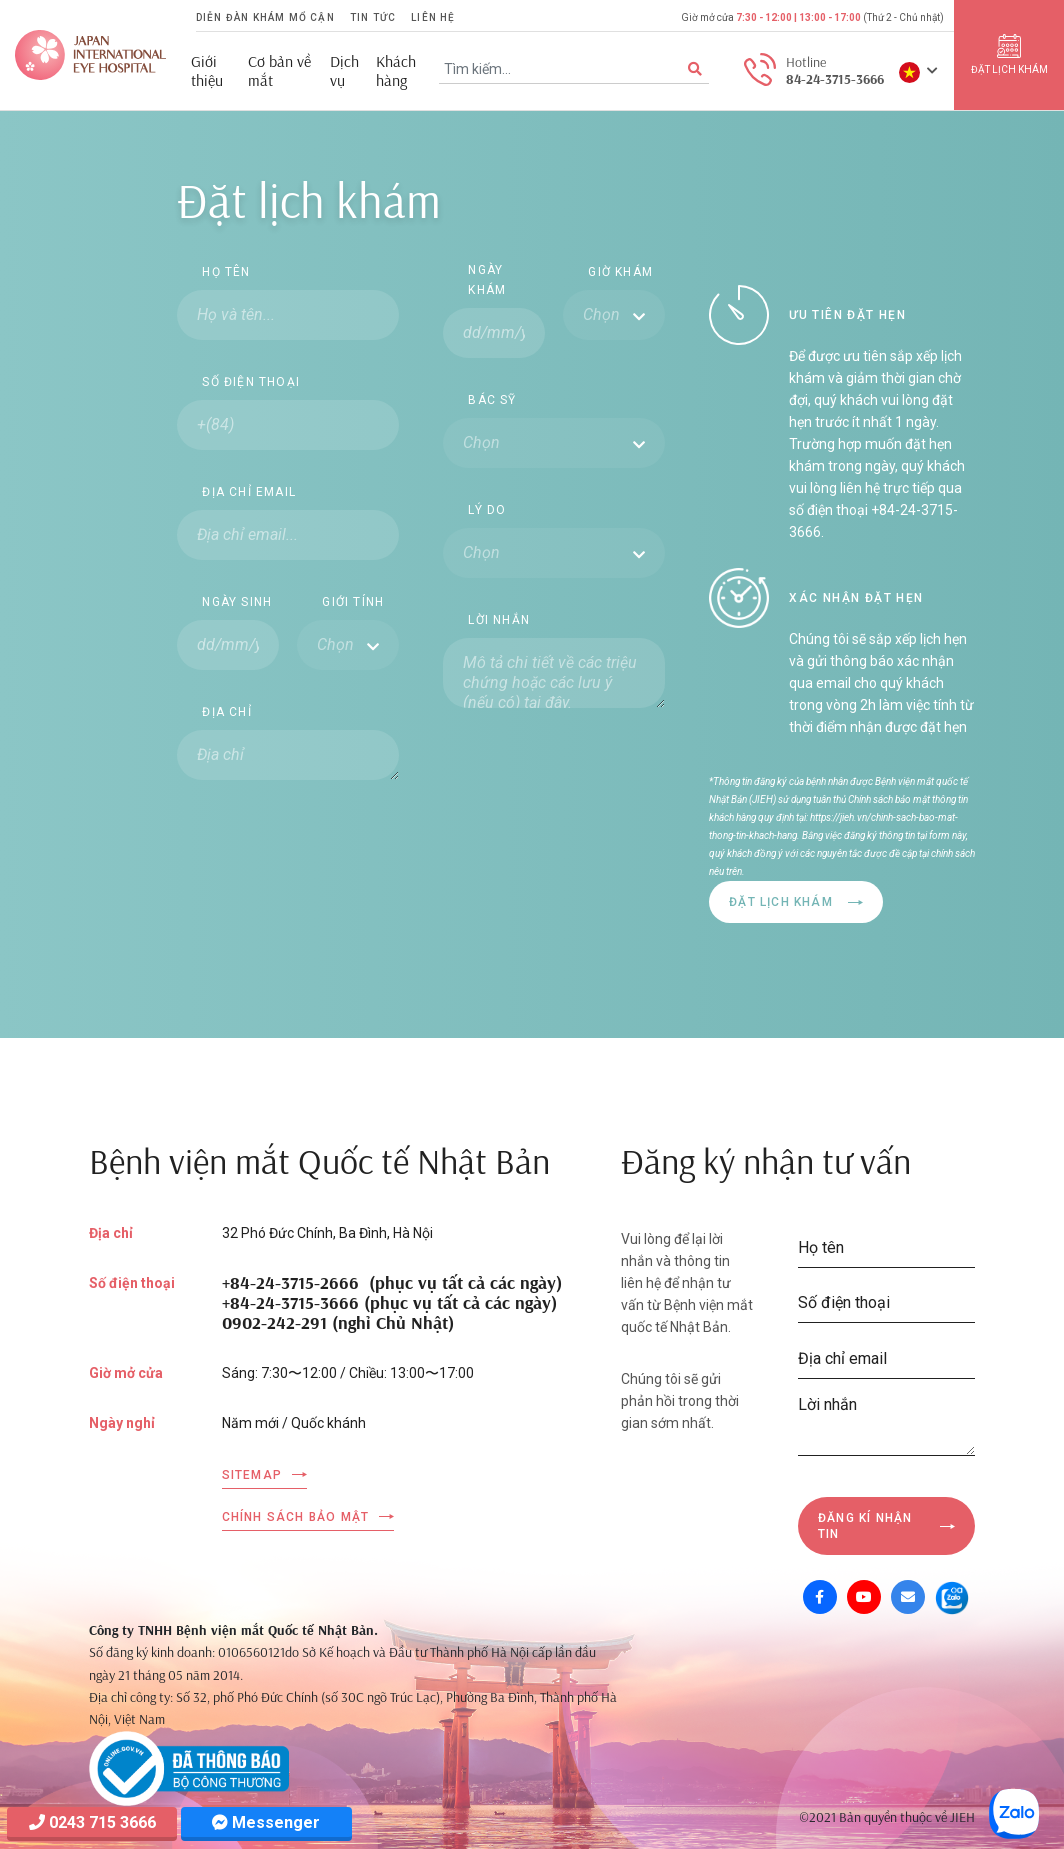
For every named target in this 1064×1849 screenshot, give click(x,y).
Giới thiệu (207, 71)
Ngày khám (487, 280)
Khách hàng (396, 71)
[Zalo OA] (952, 1597)
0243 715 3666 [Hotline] (92, 1822)
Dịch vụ (344, 71)
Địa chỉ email (249, 492)
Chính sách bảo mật (296, 1517)
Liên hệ (433, 17)
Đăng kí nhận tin (865, 1526)
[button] (918, 71)
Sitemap (252, 1475)
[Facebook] (820, 1597)
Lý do (487, 510)
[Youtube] (864, 1597)
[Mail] (908, 1597)
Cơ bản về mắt (279, 71)
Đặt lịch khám (781, 902)
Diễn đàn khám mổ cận (265, 17)
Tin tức (373, 17)
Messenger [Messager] (266, 1822)
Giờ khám (620, 272)
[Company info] (189, 1767)
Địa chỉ (226, 712)
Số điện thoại (251, 382)
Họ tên (226, 272)
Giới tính (353, 602)
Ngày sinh (237, 602)
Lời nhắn (499, 620)
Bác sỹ (492, 400)
